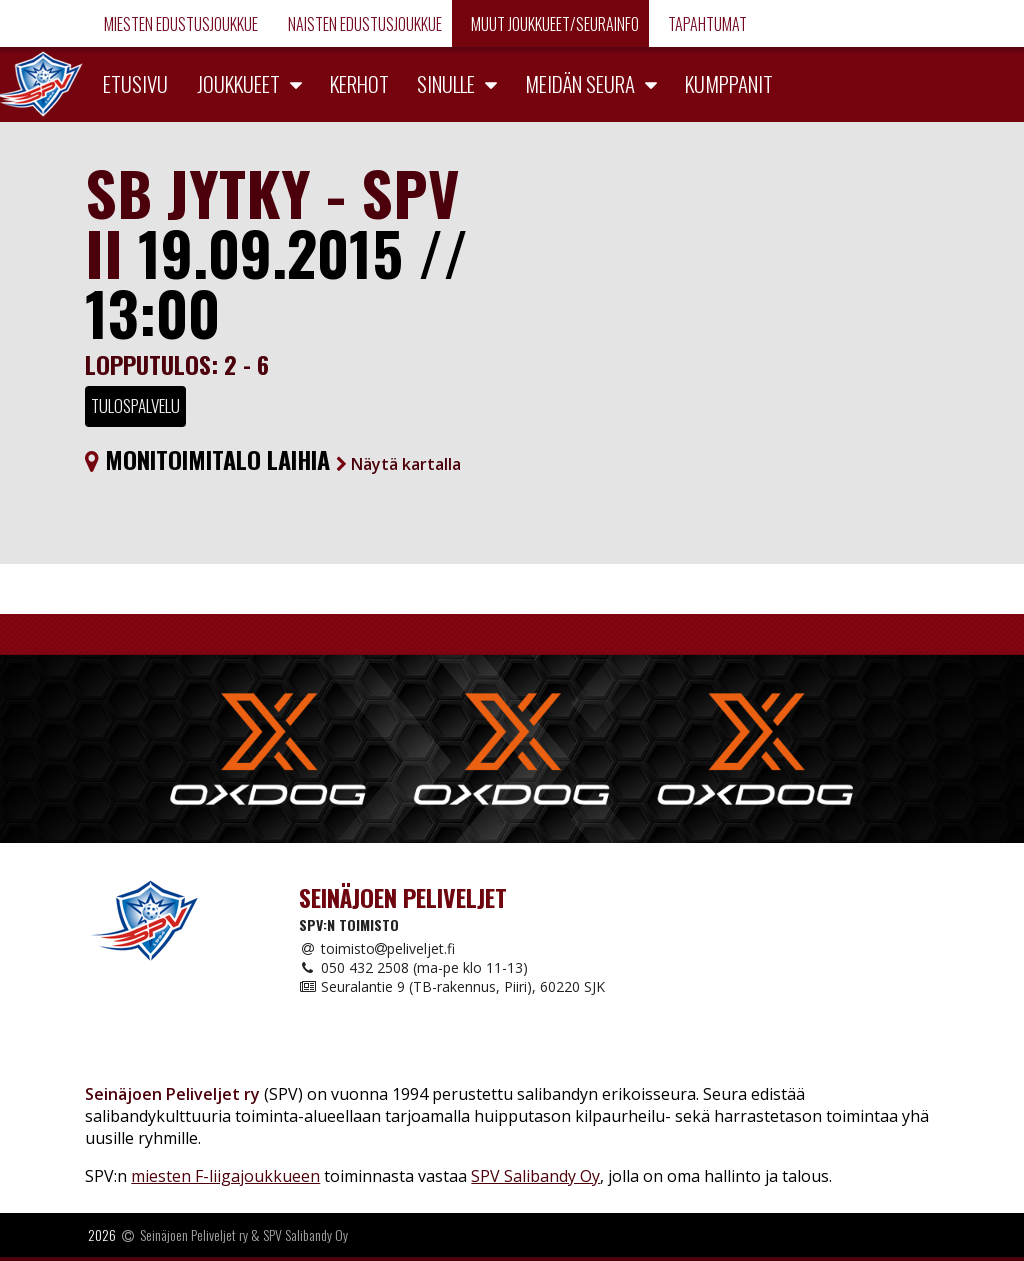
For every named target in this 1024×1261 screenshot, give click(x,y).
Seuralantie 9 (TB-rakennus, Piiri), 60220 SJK (452, 986)
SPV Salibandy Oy (535, 1176)
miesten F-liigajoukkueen (225, 1176)
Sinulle (446, 83)
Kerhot (359, 83)
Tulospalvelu (135, 405)
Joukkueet (238, 83)
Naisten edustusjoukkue (363, 24)
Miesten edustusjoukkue (179, 24)
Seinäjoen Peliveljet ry (194, 1234)
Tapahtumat (706, 24)
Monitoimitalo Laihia (273, 459)
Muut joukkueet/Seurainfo (553, 24)
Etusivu (135, 83)
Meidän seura (580, 83)
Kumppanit (729, 83)
